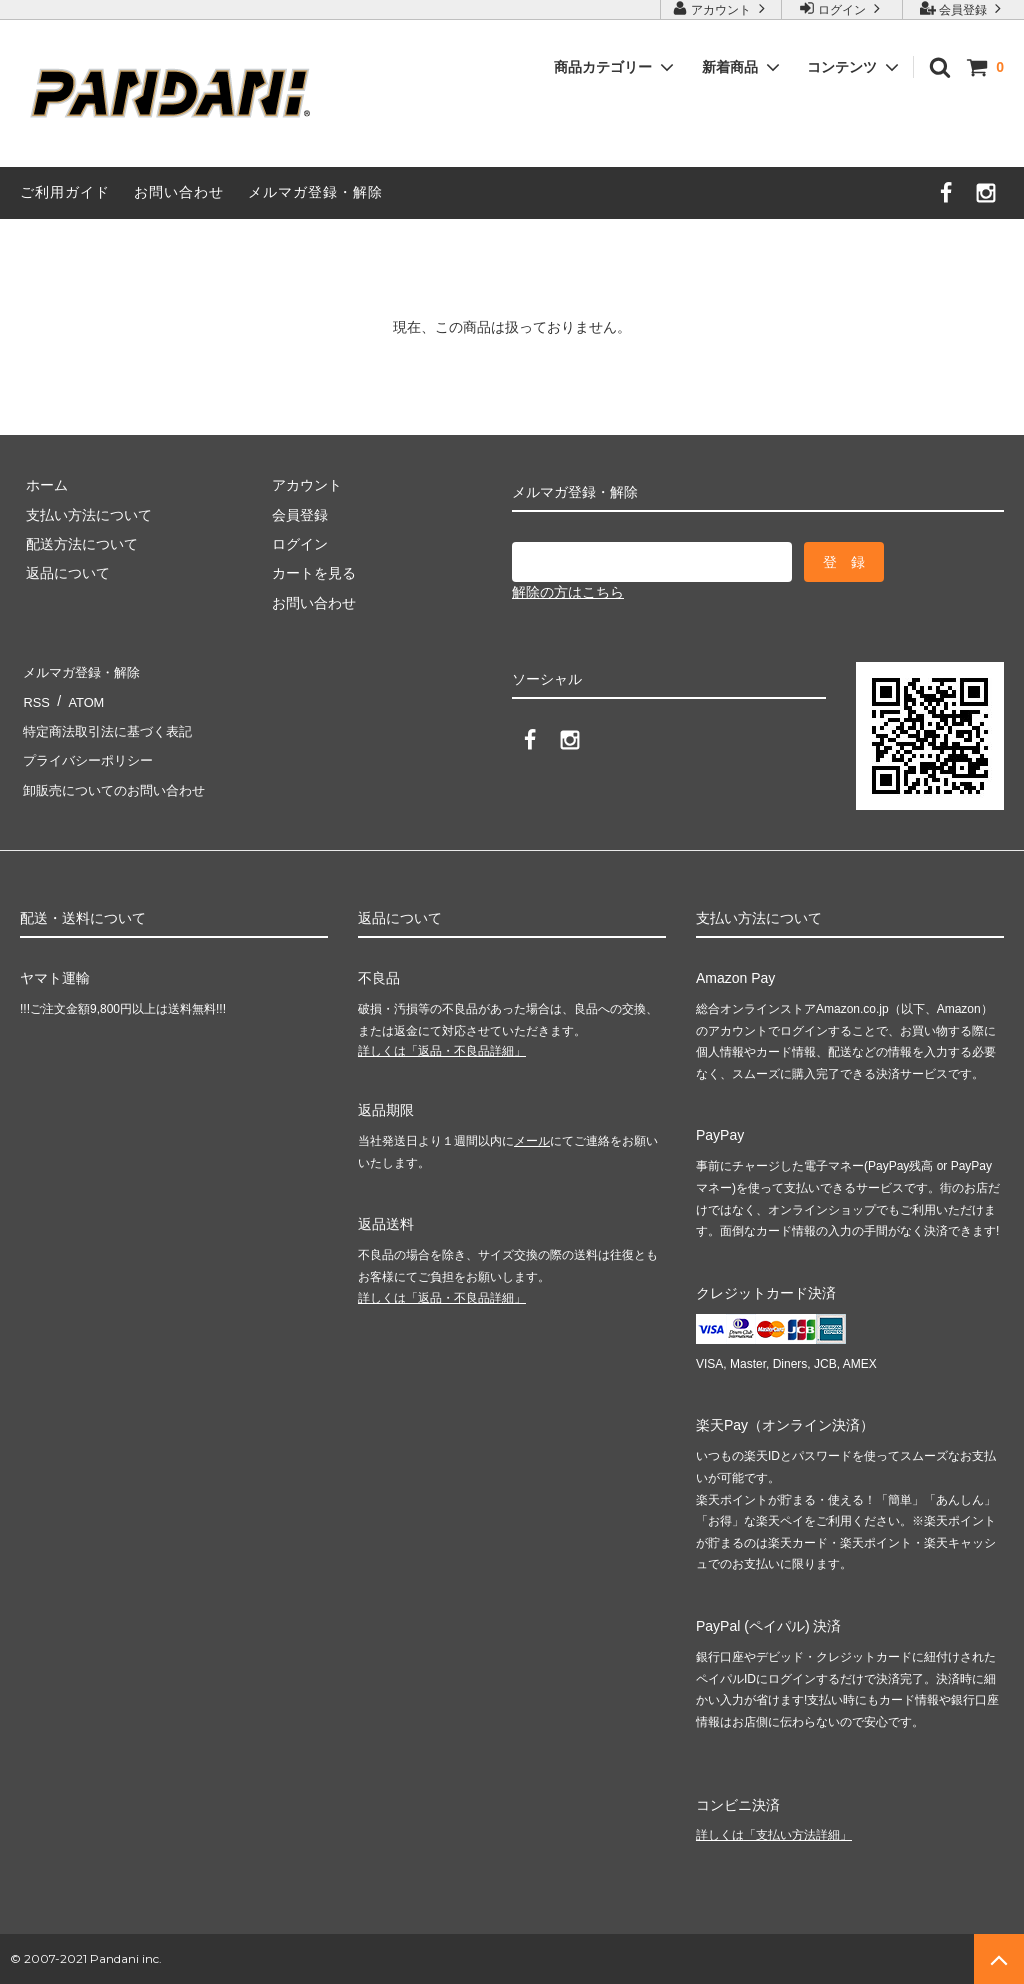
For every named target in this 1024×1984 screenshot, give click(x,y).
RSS (34, 701)
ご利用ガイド (65, 192)
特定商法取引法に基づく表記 (111, 731)
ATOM (79, 701)
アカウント (721, 8)
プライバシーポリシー (90, 760)
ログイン (842, 8)
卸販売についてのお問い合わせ (118, 790)
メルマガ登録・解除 (315, 192)
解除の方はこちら (568, 592)
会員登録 (963, 8)
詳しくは (442, 1051)
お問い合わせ (179, 192)
